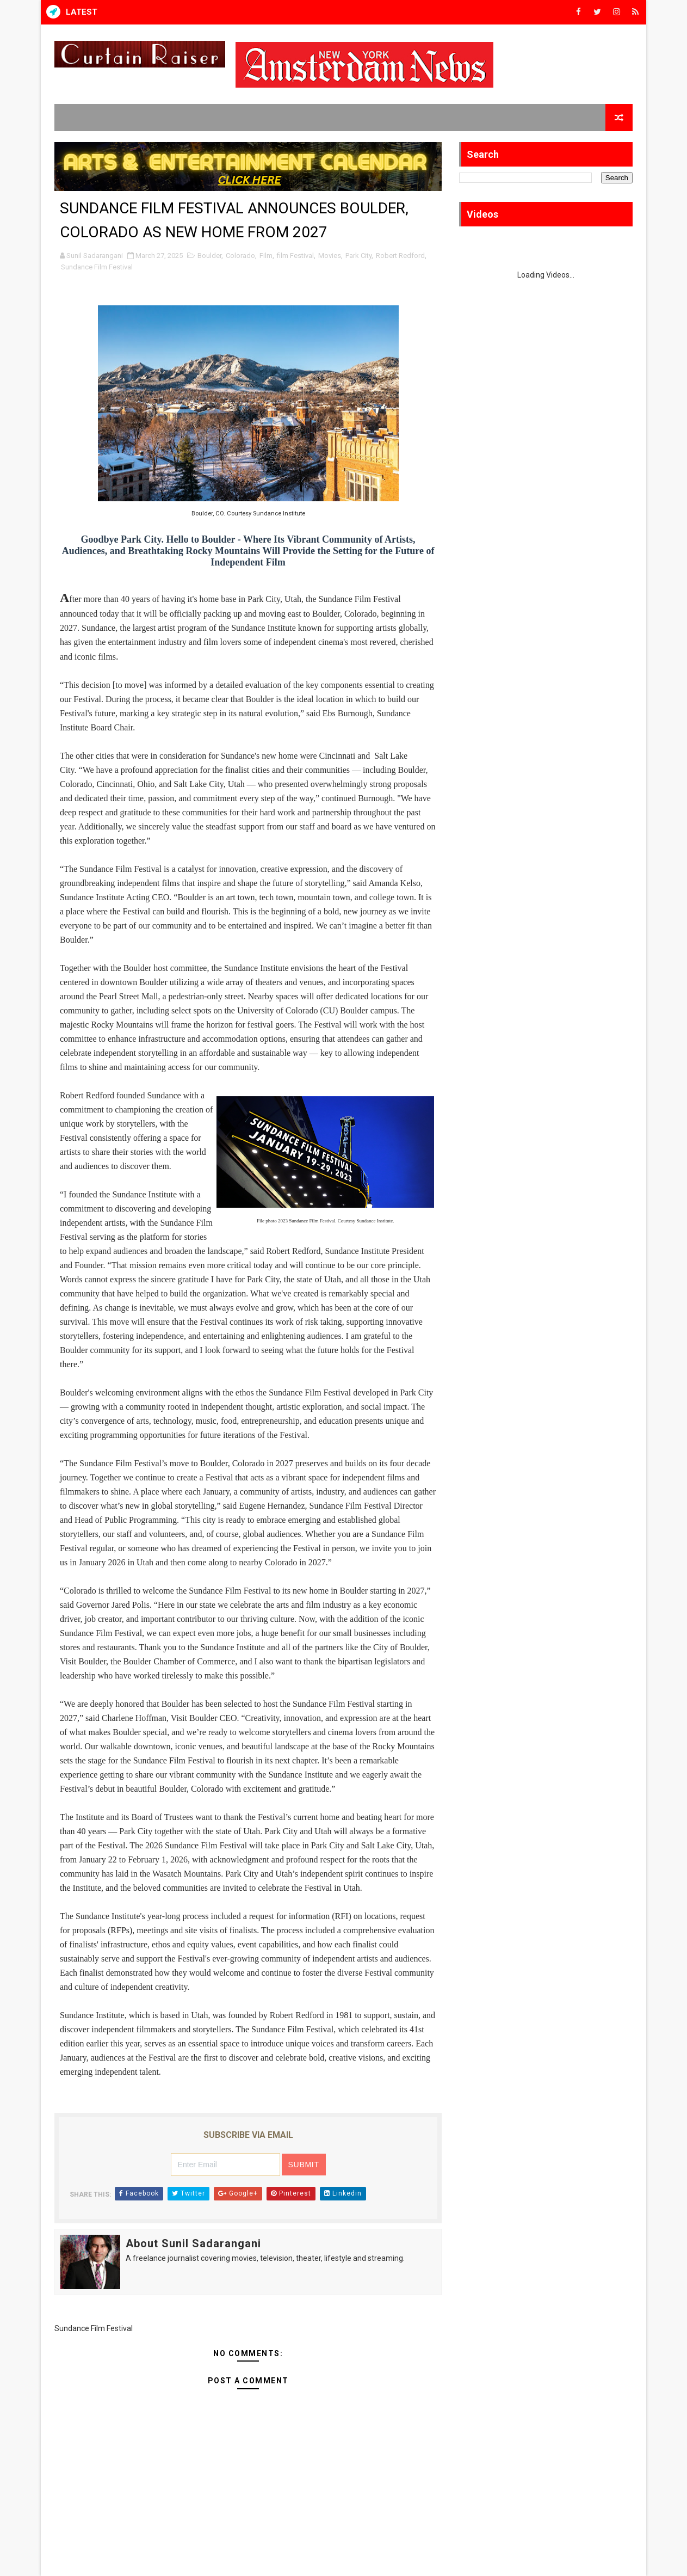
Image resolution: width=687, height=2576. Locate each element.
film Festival (295, 255)
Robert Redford (400, 255)
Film (266, 255)
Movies (329, 255)
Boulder (209, 255)
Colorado (240, 255)
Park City (358, 255)
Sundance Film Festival (97, 267)
